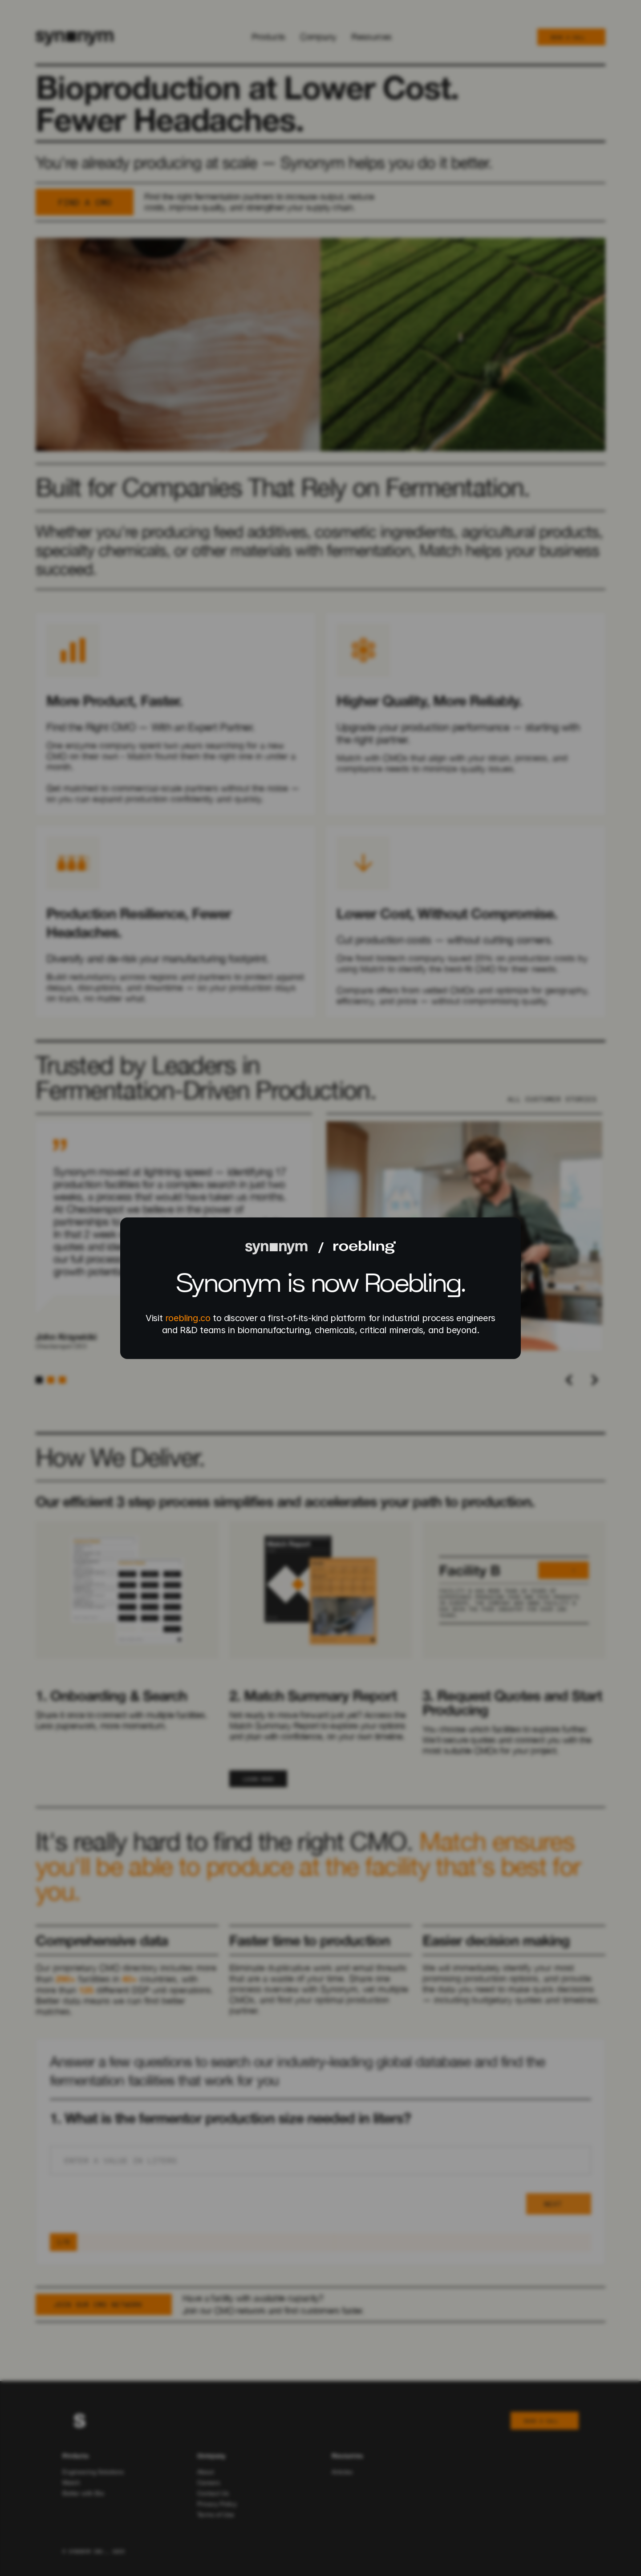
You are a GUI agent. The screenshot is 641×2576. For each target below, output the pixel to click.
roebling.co (188, 1318)
